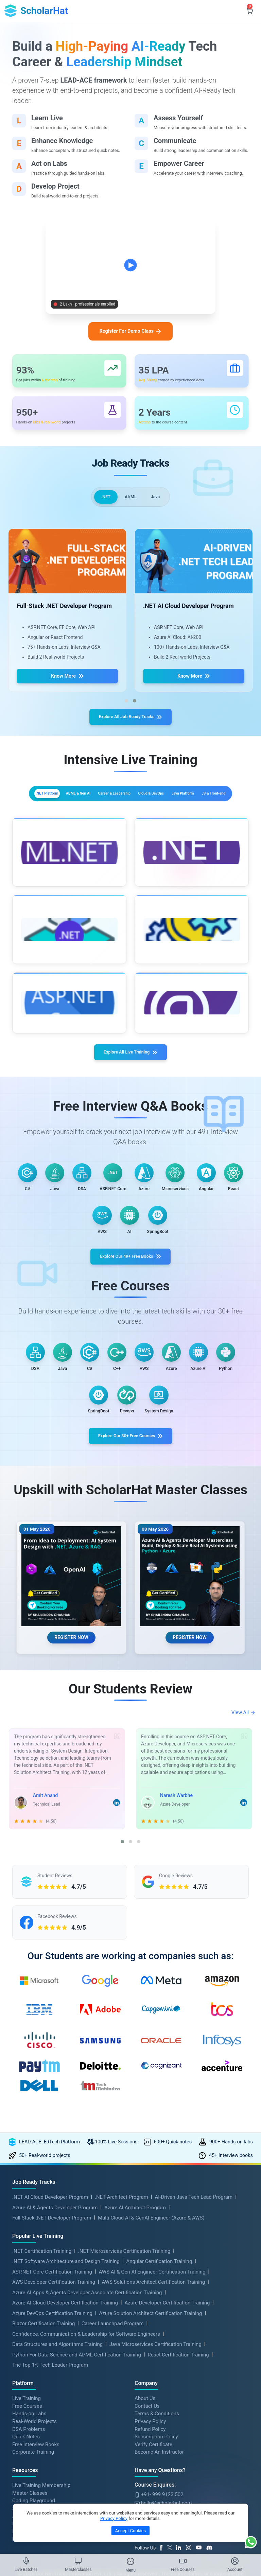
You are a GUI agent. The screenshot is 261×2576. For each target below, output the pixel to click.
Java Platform (131, 825)
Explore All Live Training (130, 1066)
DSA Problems (28, 2501)
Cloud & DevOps (77, 825)
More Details (78, 901)
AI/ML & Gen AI (124, 809)
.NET (102, 505)
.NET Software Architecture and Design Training (66, 2333)
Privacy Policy (150, 2493)
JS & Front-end (185, 825)
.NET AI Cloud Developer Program (50, 2269)
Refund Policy (150, 2501)
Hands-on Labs (29, 2486)
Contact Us (147, 2478)
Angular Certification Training (159, 2333)
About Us (145, 2470)
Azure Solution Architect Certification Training (150, 2385)
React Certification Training (178, 2427)
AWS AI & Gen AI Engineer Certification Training (152, 2344)
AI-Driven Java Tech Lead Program (193, 2269)
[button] (126, 711)
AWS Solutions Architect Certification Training (153, 2354)
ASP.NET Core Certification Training (52, 2344)
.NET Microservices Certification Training (124, 2323)
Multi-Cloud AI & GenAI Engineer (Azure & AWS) (151, 2290)
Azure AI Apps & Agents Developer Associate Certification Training (87, 2365)
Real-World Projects (34, 2493)
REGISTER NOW (71, 1691)
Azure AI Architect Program (135, 2280)
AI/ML (131, 505)
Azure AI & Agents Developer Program (55, 2280)
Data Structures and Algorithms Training (57, 2416)
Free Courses (27, 2478)
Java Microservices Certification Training (155, 2416)
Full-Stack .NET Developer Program (51, 2290)
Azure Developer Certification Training (167, 2375)
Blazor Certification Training (43, 2395)
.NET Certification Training (41, 2323)
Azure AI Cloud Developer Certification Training (65, 2375)
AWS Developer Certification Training (53, 2354)
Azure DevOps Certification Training (52, 2385)
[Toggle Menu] (130, 2561)
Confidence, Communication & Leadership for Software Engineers (86, 2406)
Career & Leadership (184, 809)
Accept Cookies (130, 2530)
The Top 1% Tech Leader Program (50, 2437)
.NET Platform (69, 809)
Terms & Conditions (157, 2486)
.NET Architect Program (121, 2269)
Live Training (26, 2470)
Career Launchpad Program (113, 2395)
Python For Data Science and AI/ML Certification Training (76, 2427)
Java (159, 505)
